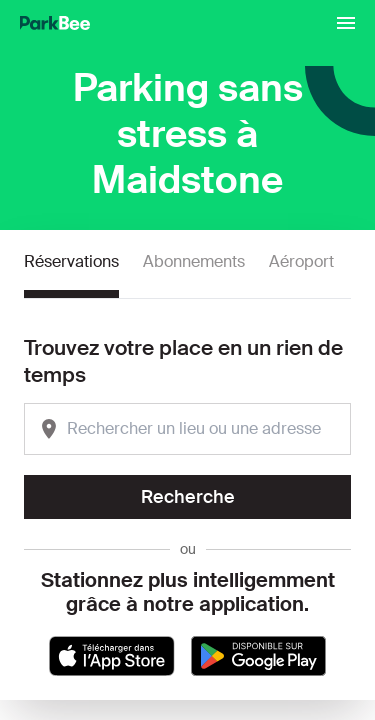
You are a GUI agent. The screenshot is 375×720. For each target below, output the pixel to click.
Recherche (188, 497)
